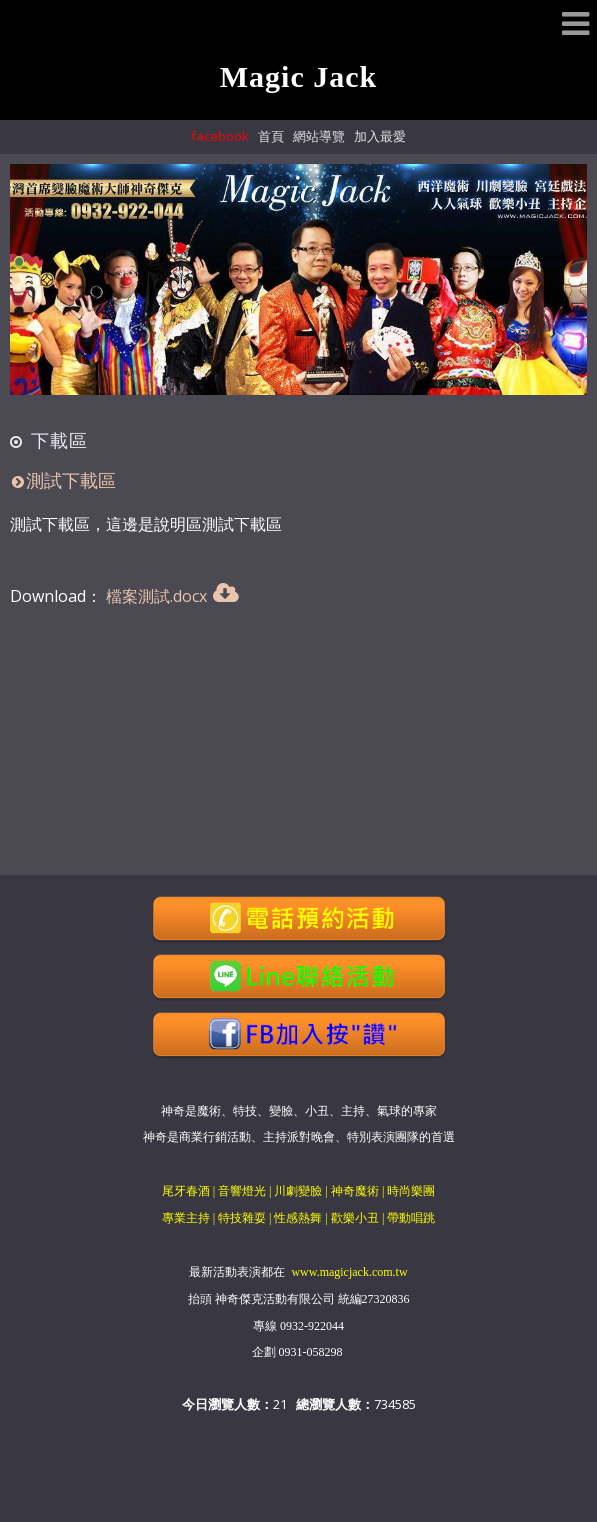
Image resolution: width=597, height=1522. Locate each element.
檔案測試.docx (156, 596)
